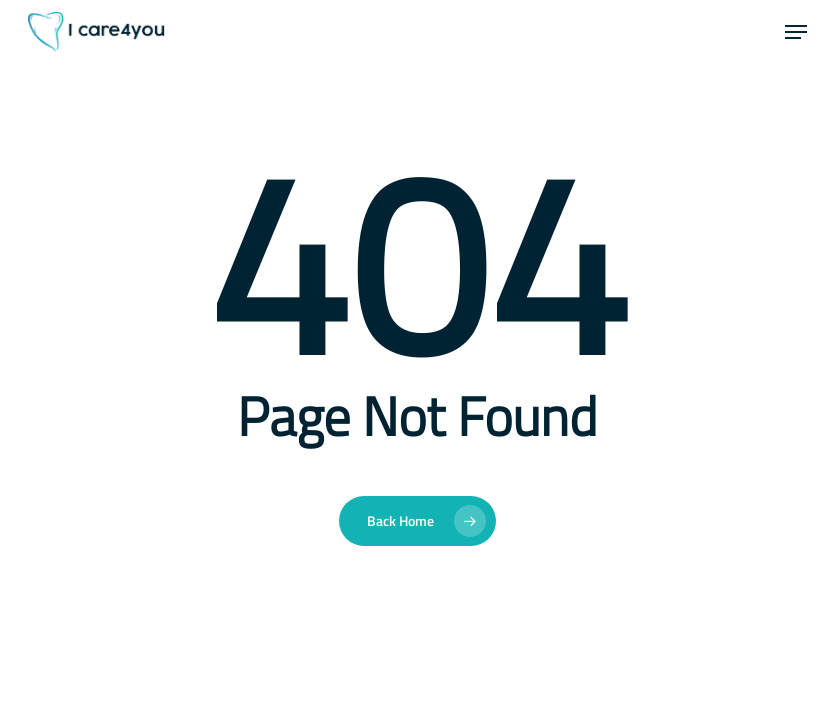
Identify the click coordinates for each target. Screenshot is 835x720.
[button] (796, 32)
